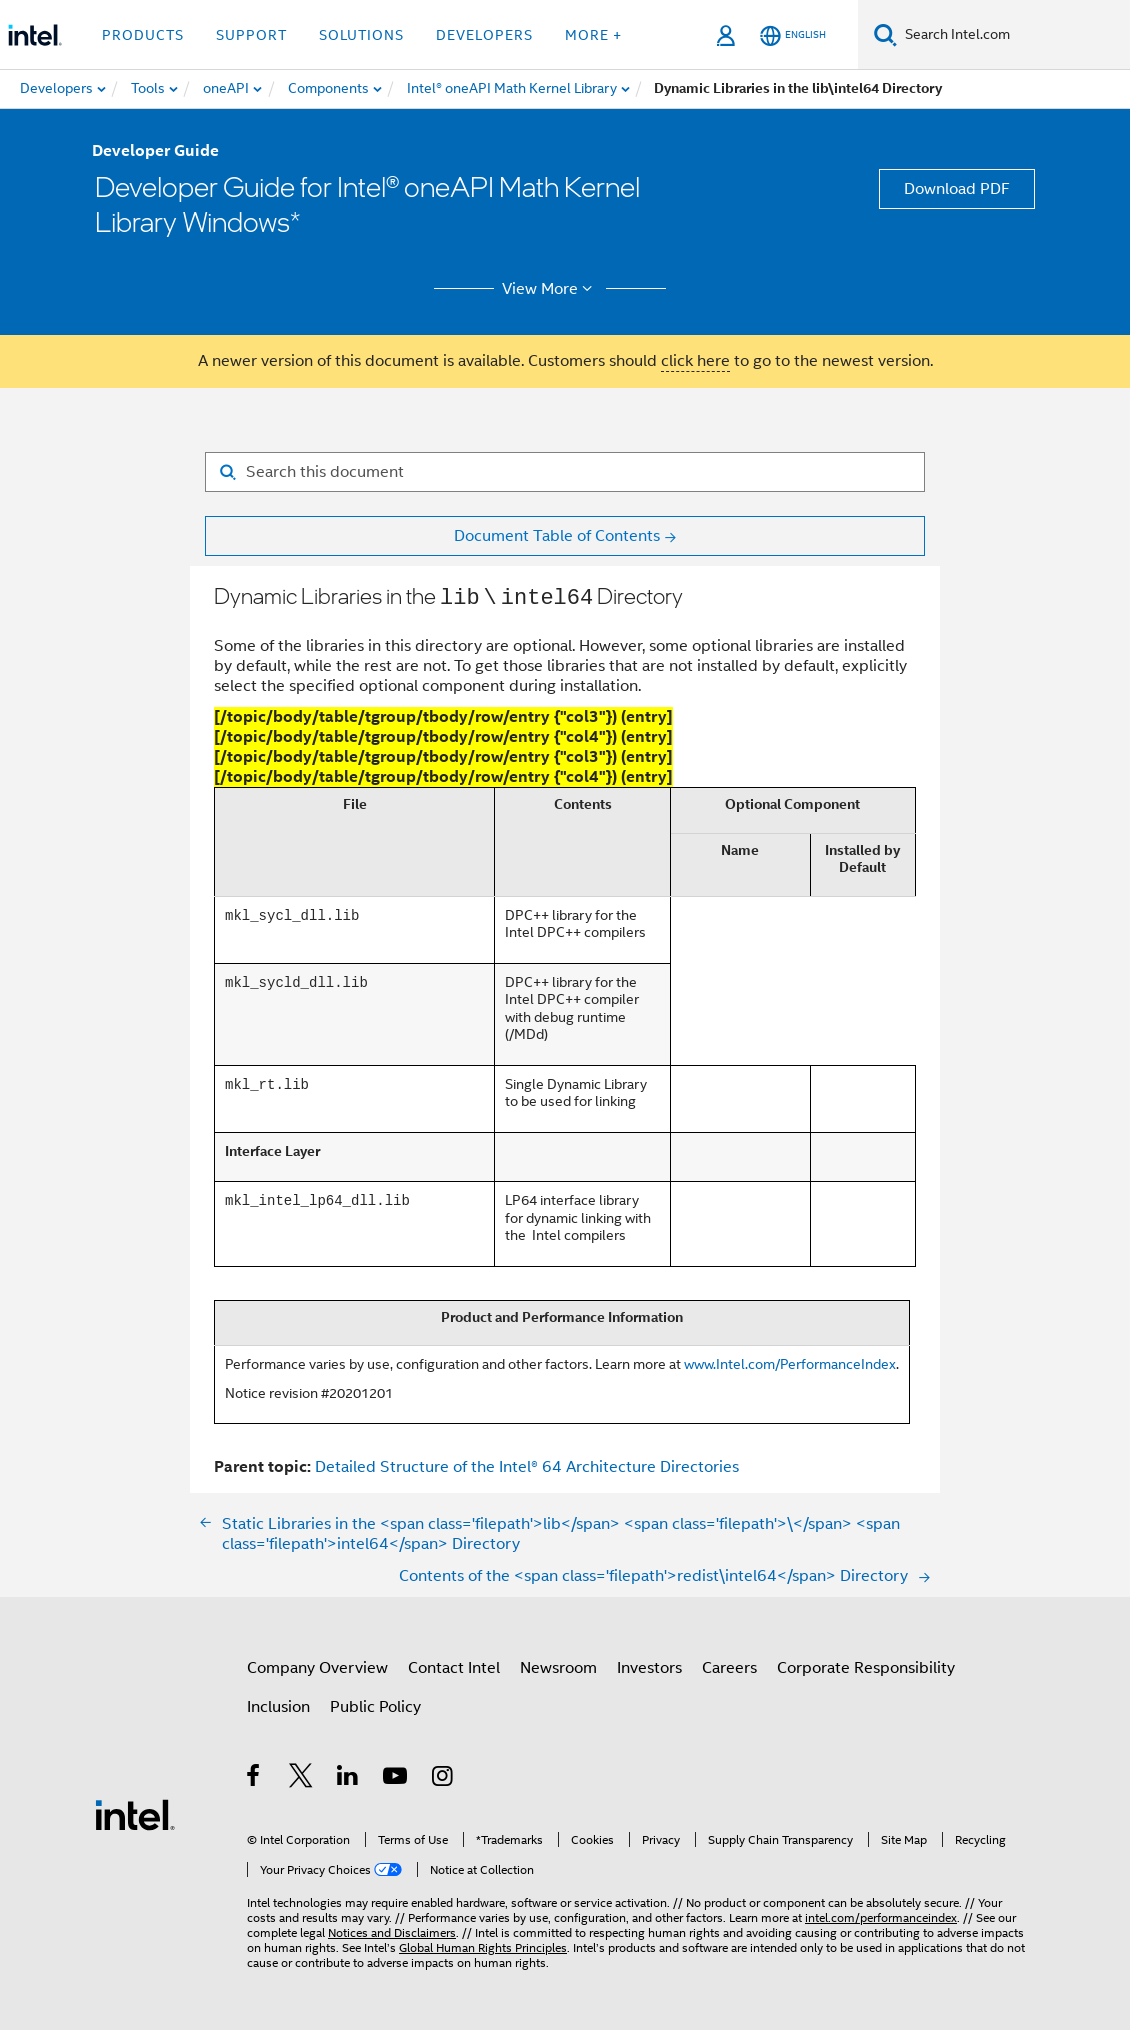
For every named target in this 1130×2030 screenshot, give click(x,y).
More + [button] (593, 35)
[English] (793, 35)
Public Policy (375, 1704)
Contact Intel (454, 1665)
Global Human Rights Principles (483, 1944)
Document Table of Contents (557, 536)
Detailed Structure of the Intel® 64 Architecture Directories (527, 1464)
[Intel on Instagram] (443, 1776)
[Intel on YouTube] (396, 1776)
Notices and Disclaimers (392, 1929)
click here (695, 361)
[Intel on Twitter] (301, 1776)
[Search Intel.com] (1013, 35)
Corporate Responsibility (866, 1665)
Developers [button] (484, 35)
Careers (729, 1665)
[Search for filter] (565, 472)
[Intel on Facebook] (254, 1776)
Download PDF (957, 189)
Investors (649, 1665)
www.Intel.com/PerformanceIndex (790, 1361)
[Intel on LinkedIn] (348, 1776)
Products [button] (143, 35)
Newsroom (558, 1665)
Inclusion (278, 1704)
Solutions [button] (361, 35)
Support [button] (251, 35)
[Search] (885, 34)
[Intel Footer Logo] (135, 1811)
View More (550, 289)
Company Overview (317, 1665)
